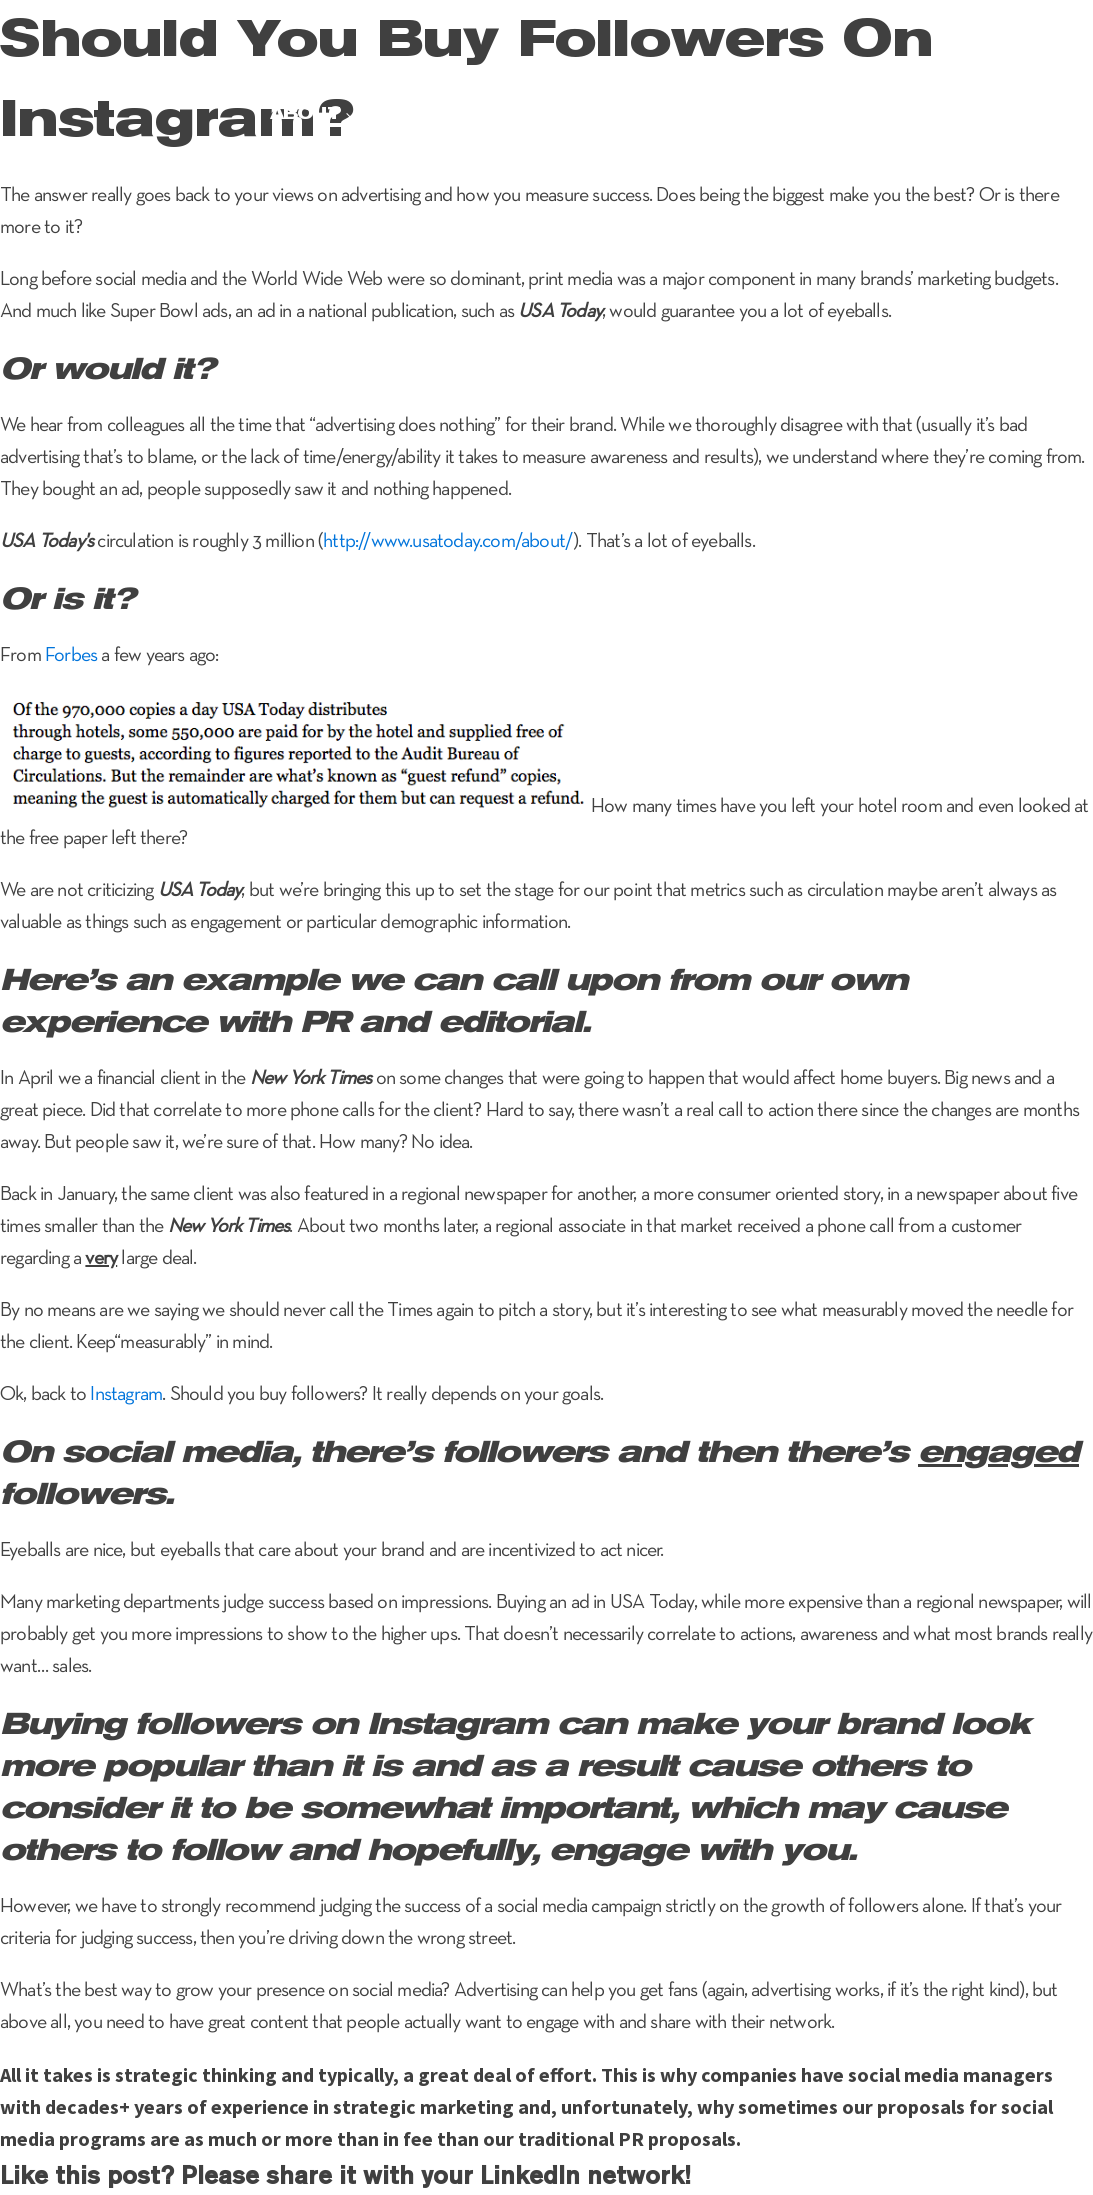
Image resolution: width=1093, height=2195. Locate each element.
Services (422, 113)
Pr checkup (852, 113)
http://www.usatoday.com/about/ (448, 542)
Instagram (126, 1395)
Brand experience (592, 113)
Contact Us (999, 113)
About (305, 113)
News (741, 113)
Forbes (71, 656)
